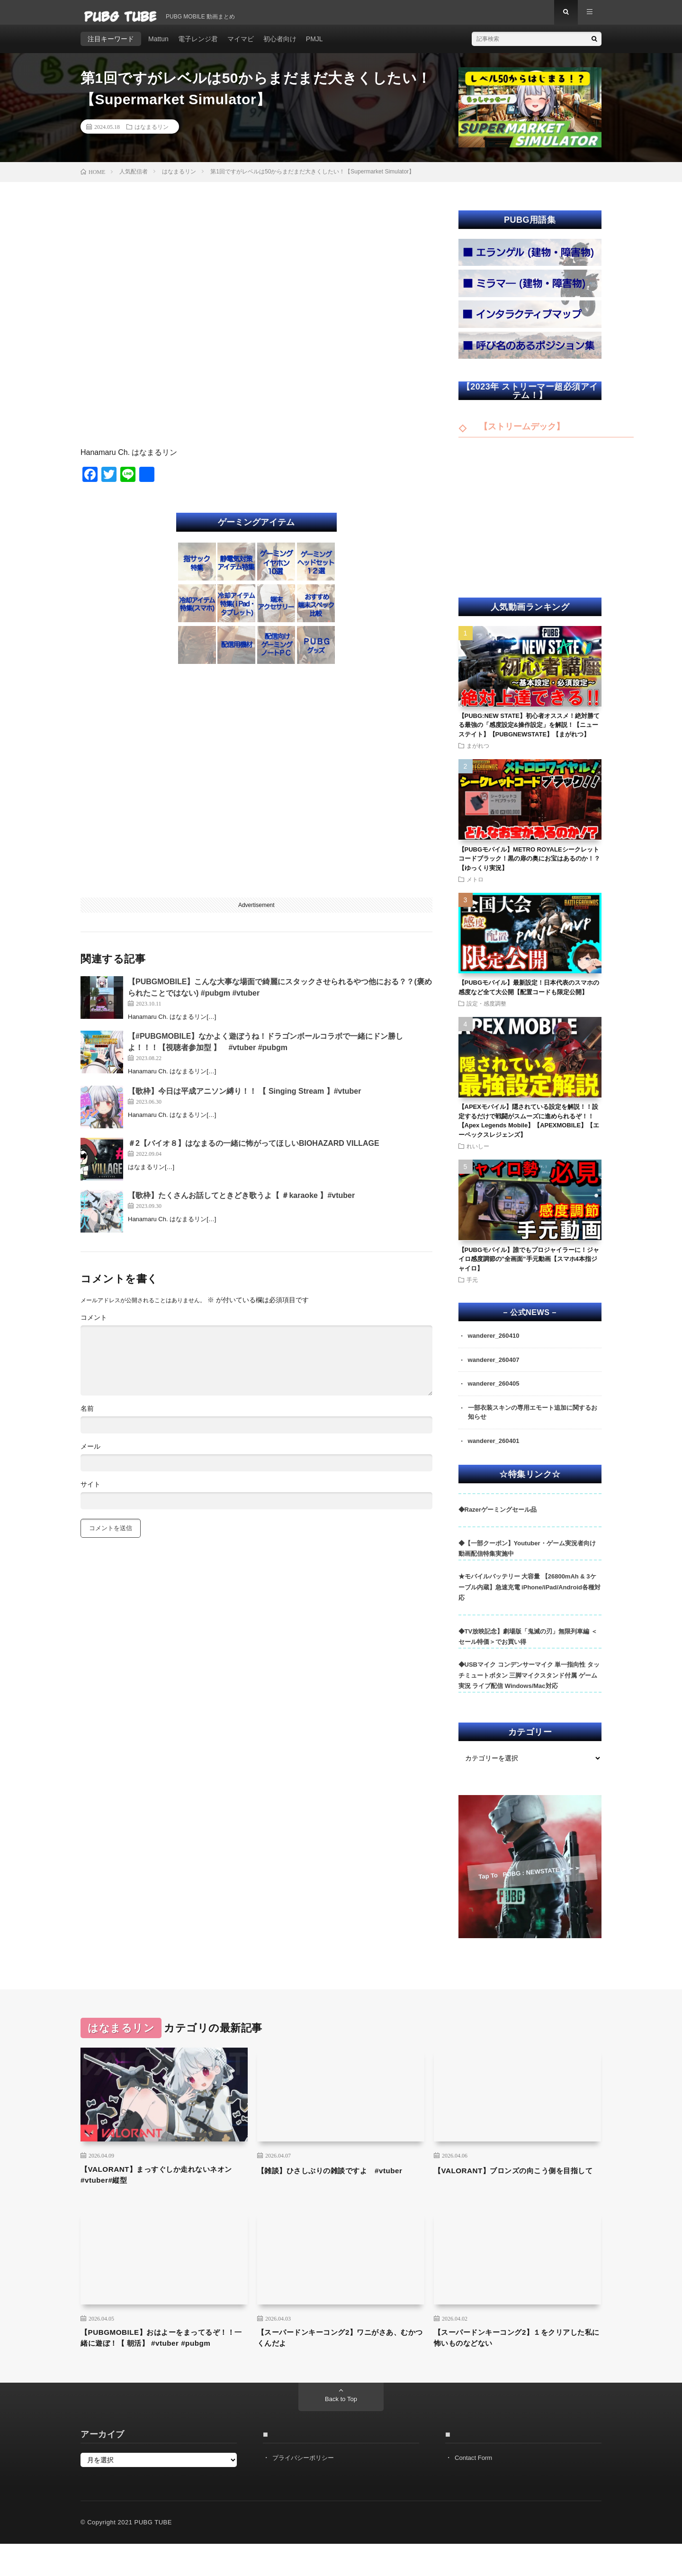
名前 (87, 1417)
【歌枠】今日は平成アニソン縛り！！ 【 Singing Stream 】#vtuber (244, 1100)
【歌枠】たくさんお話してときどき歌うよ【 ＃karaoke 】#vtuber (241, 1204)
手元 (472, 1288)
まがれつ (478, 754)
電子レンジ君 (198, 47)
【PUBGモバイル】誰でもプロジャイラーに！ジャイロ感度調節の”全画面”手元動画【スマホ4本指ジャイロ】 (529, 1267)
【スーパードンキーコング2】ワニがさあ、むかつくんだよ (334, 2356)
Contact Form (475, 2490)
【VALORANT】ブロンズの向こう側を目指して (515, 2189)
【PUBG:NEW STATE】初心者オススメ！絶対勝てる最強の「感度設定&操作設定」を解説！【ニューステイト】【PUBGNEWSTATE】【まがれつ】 (529, 733)
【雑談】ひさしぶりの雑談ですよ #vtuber (327, 2189)
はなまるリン (152, 135)
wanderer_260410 (495, 1345)
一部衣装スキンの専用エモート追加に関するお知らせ (534, 1424)
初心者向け (279, 47)
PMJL (314, 47)
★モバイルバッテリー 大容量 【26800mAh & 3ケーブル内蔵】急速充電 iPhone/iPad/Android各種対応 (529, 1600)
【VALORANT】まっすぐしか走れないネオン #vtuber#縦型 (162, 2189)
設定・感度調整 (486, 1012)
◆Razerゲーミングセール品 (497, 1522)
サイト (90, 1492)
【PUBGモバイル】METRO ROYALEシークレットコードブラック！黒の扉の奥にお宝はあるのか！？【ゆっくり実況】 (529, 867)
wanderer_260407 (495, 1369)
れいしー (478, 1155)
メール (90, 1454)
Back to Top (341, 2431)
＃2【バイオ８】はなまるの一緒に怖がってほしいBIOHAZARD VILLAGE (253, 1152)
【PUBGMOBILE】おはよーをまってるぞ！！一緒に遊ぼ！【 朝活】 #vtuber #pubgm (159, 2362)
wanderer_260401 (495, 1453)
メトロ (475, 888)
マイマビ (240, 47)
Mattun (158, 47)
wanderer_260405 (495, 1394)
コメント (94, 1326)
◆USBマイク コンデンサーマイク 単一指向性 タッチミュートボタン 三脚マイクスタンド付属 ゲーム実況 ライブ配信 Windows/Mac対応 (529, 1688)
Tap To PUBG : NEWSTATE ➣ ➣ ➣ (529, 1885)
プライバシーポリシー (305, 2490)
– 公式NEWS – (529, 1321)
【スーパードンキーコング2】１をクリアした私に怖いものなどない (515, 2356)
